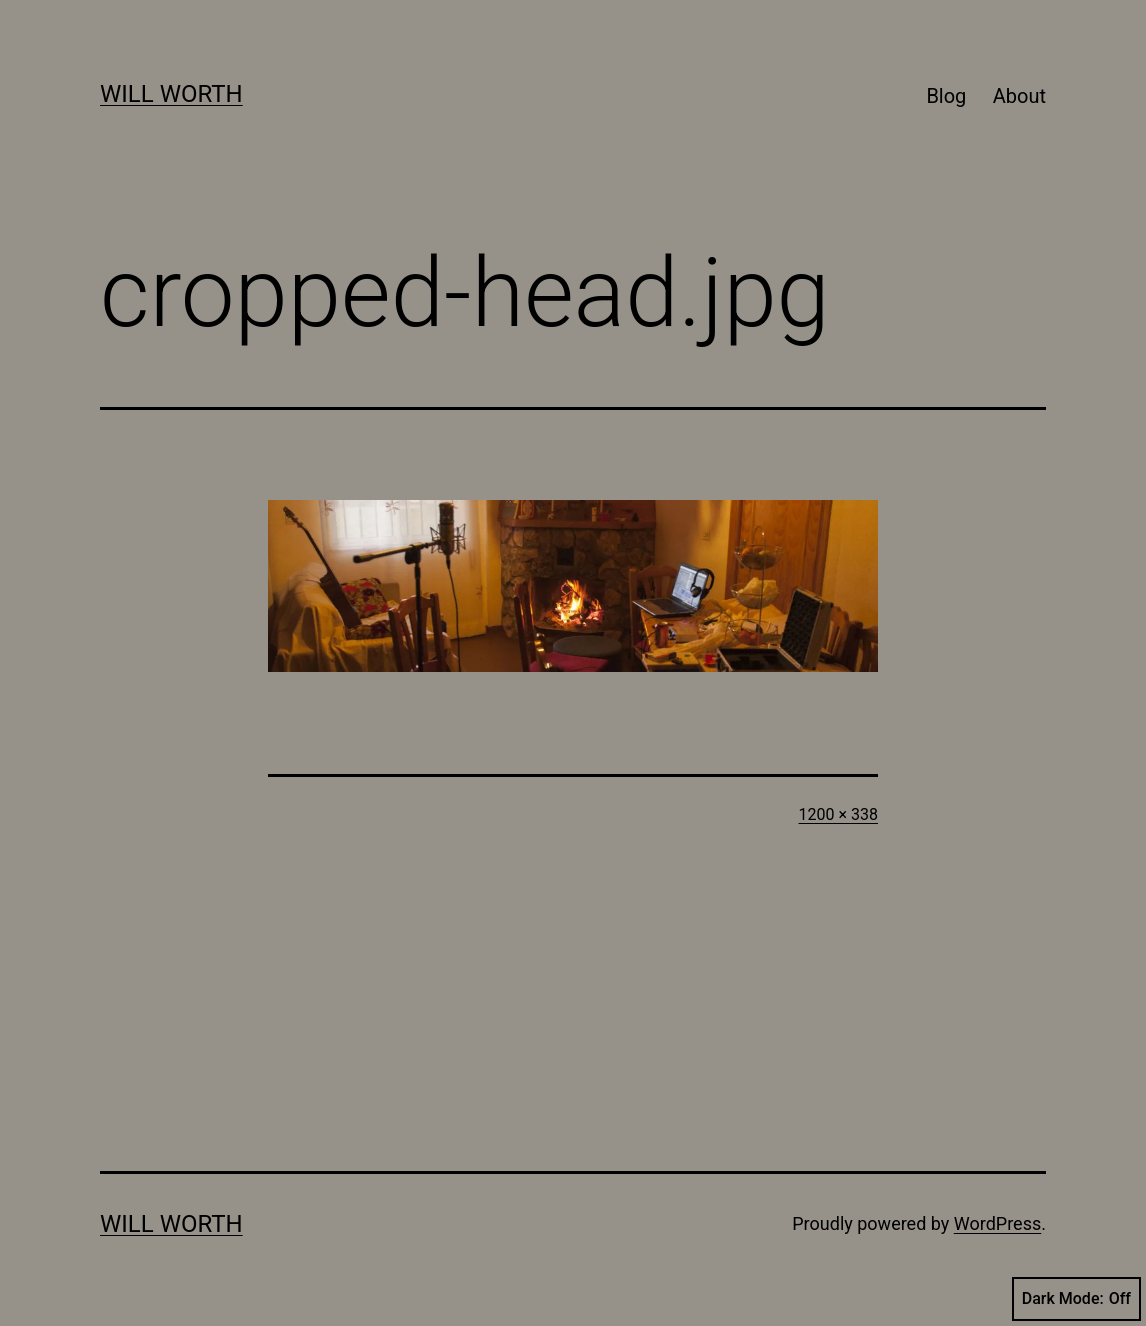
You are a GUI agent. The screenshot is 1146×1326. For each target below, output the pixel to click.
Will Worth (171, 94)
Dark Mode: (1076, 1299)
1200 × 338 (838, 814)
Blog (946, 96)
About (1019, 96)
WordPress (997, 1223)
